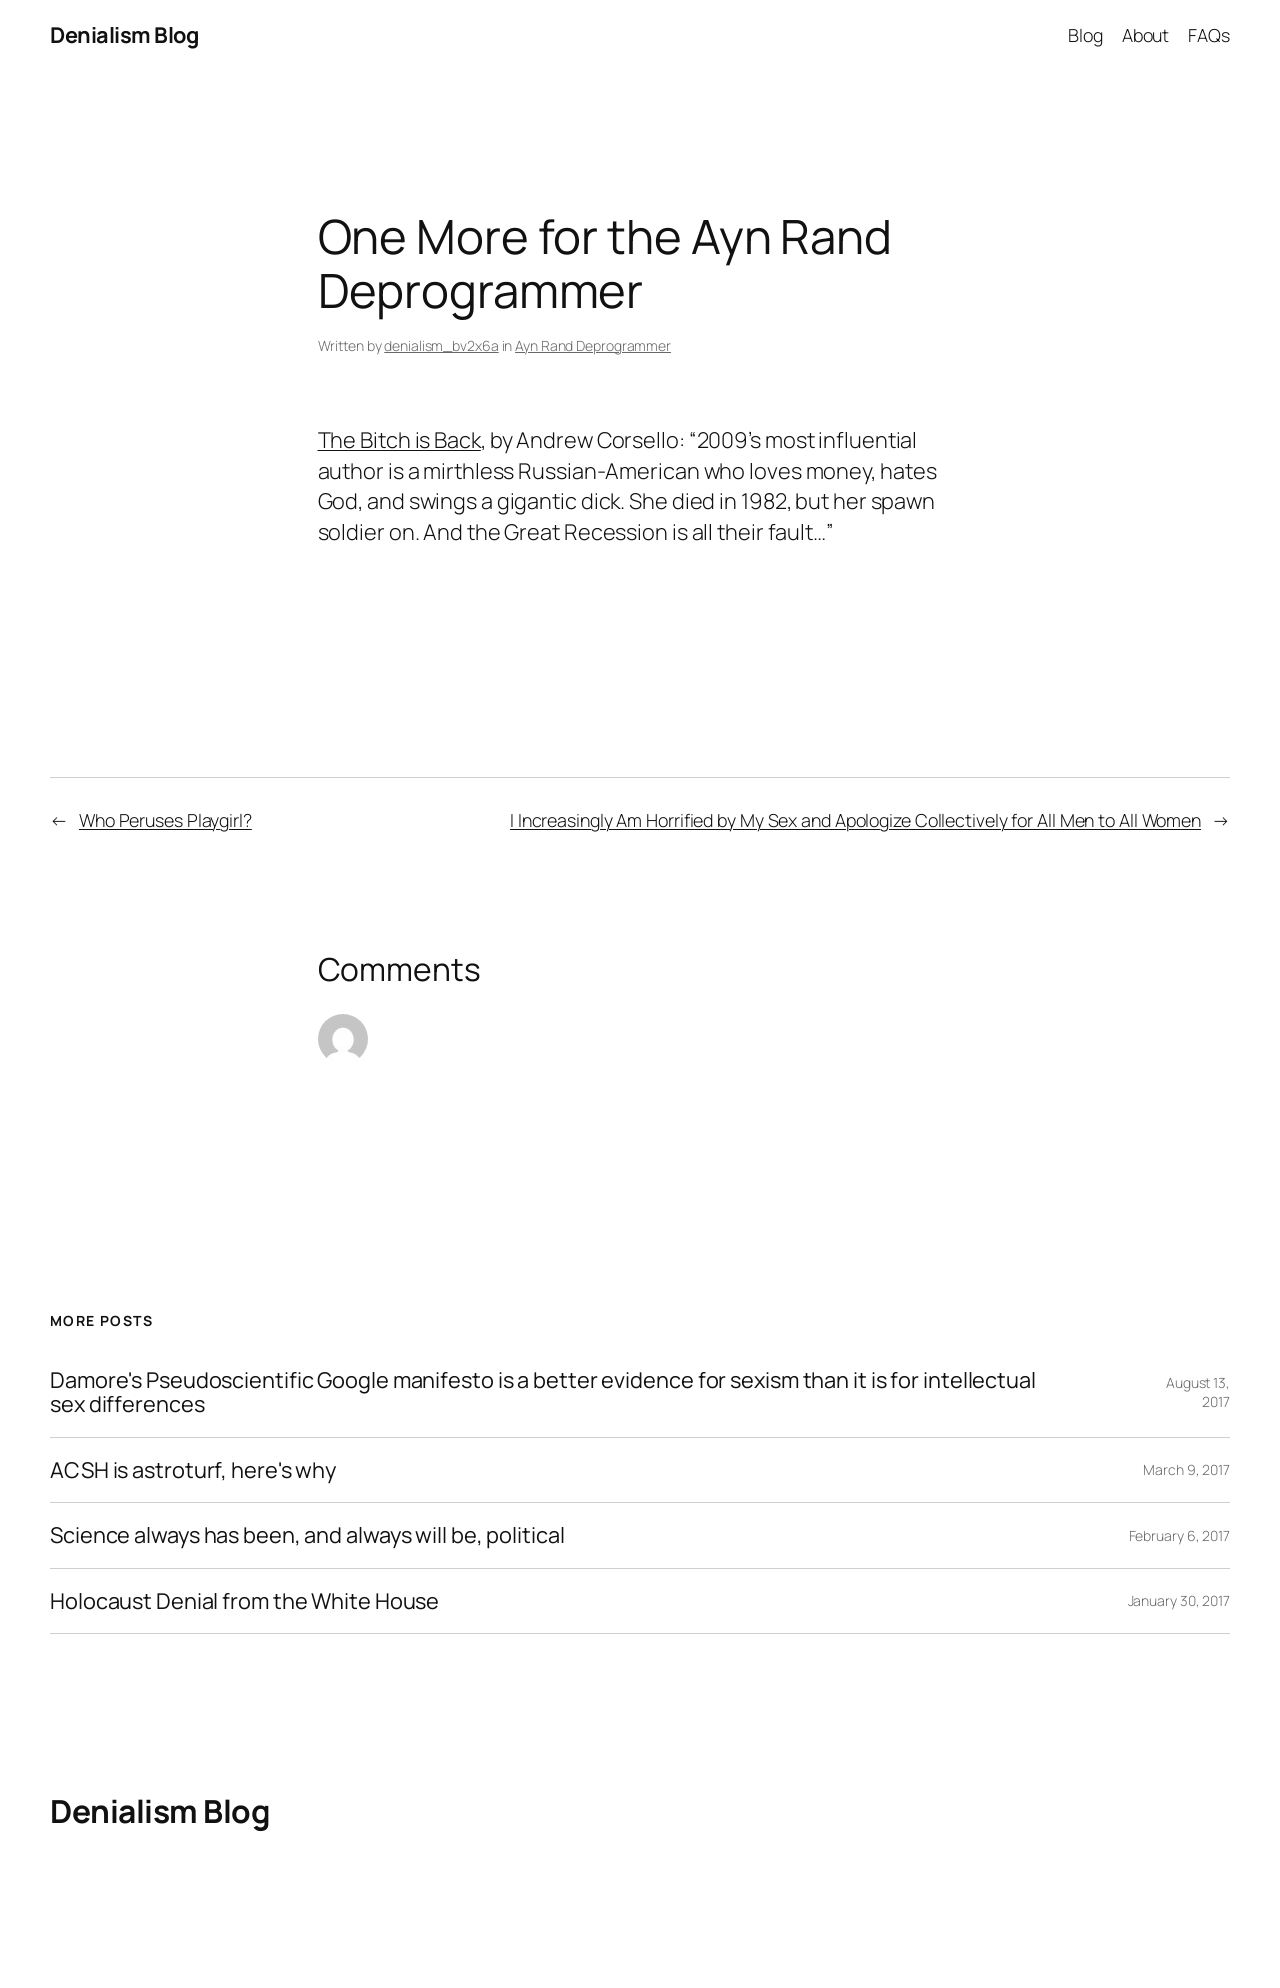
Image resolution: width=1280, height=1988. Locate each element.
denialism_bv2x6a (441, 345)
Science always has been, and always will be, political (307, 1535)
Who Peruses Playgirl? (165, 820)
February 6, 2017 (1179, 1535)
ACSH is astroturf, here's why (193, 1470)
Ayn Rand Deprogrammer (593, 345)
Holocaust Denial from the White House (244, 1601)
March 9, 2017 (1186, 1469)
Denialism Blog (124, 35)
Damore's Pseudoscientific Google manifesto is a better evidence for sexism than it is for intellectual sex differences (543, 1392)
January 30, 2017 (1179, 1600)
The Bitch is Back (399, 440)
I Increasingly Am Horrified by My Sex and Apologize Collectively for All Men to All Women (855, 820)
